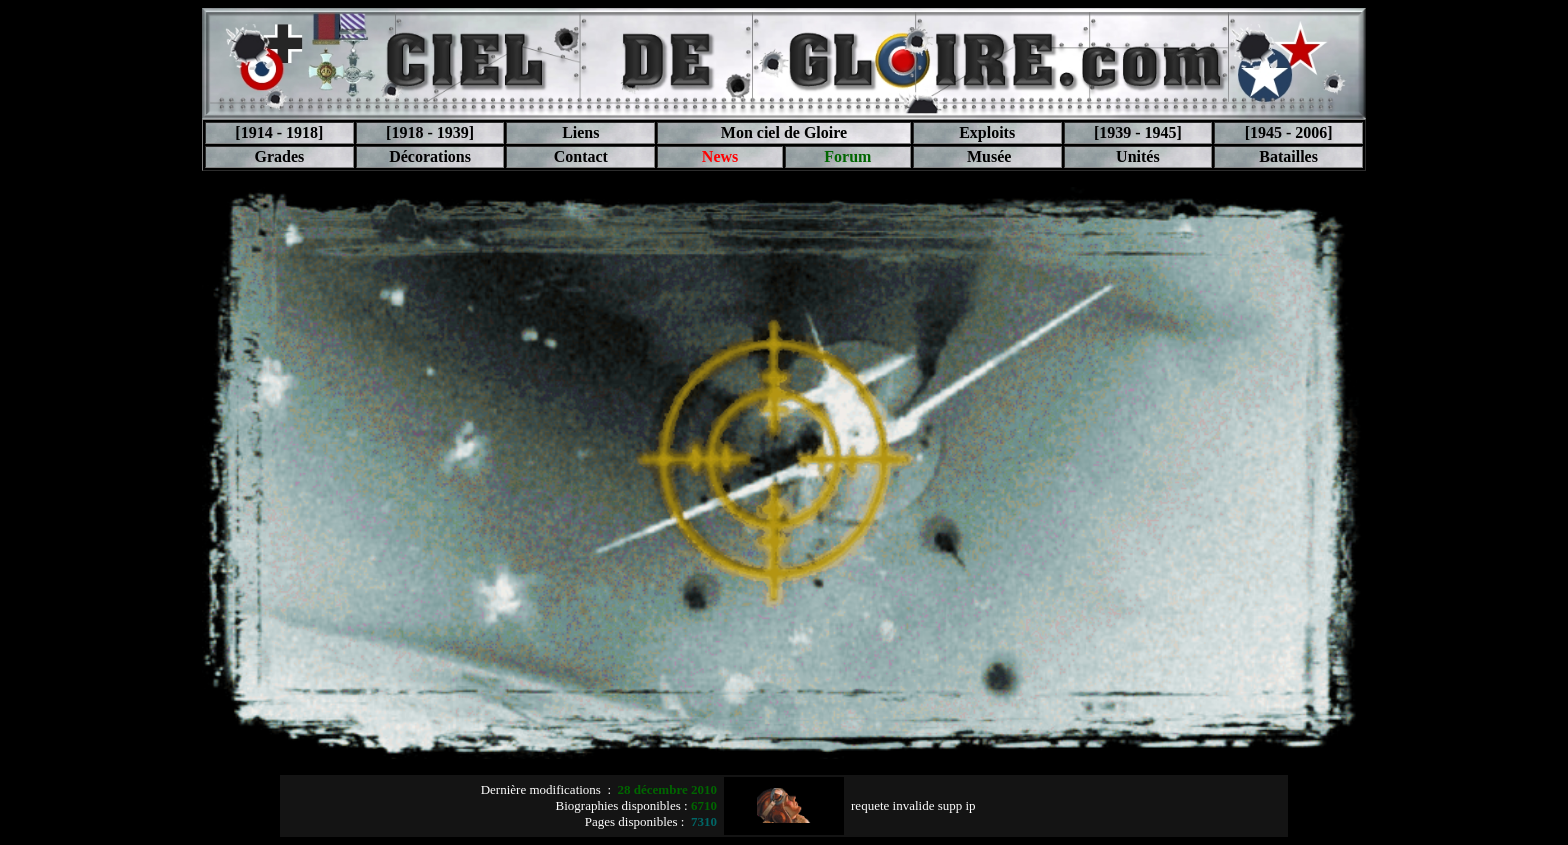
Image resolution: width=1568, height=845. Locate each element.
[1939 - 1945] (1138, 132)
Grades (279, 156)
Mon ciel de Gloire (784, 132)
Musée (987, 156)
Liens (580, 132)
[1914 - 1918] (279, 132)
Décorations (430, 156)
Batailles (1288, 156)
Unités (1138, 156)
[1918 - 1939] (430, 132)
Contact (581, 156)
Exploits (987, 132)
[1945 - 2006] (1289, 132)
